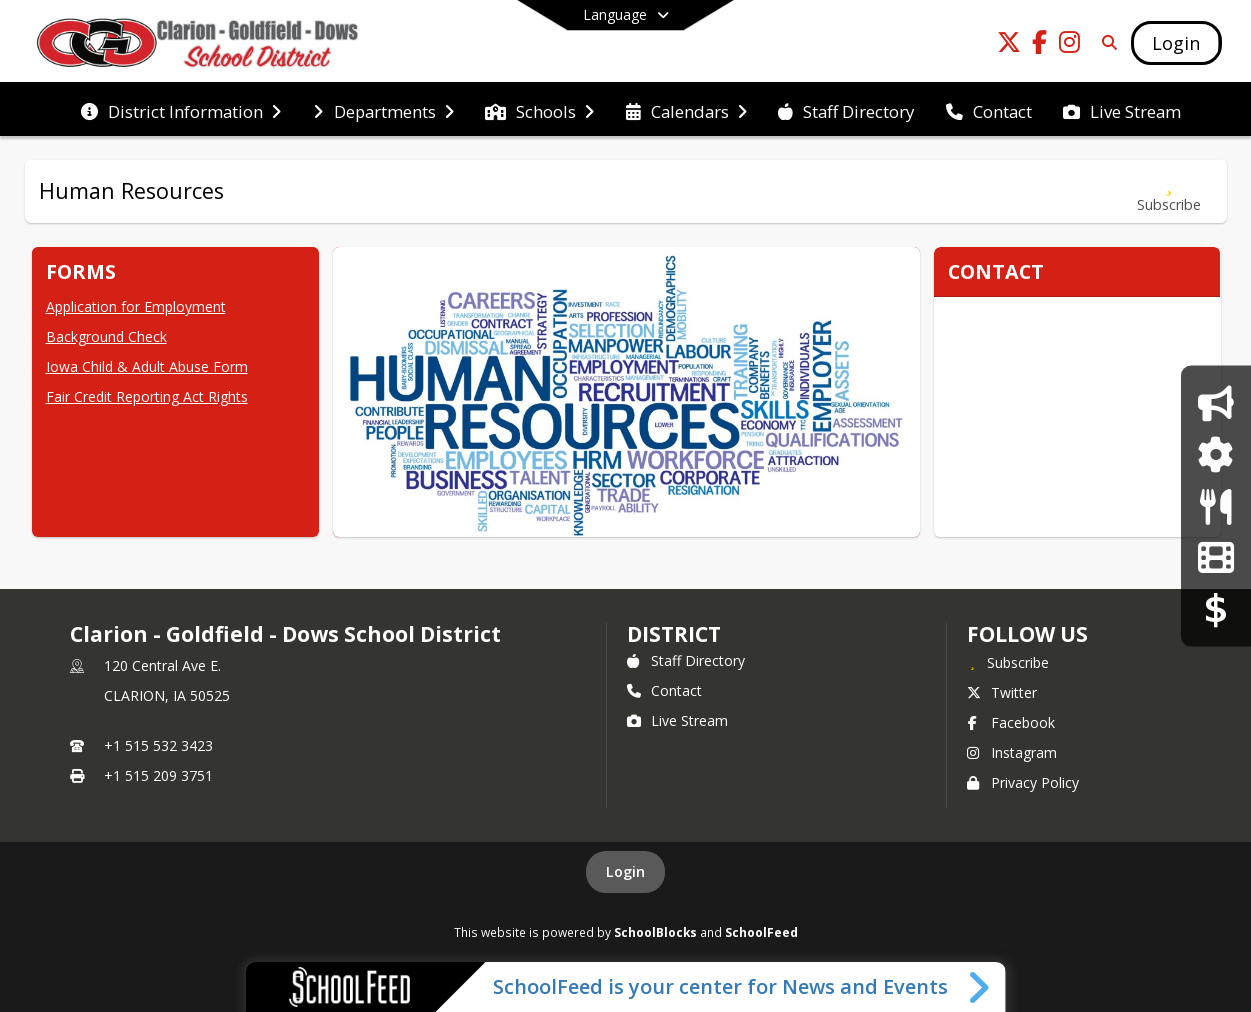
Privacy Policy (1023, 782)
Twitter (1002, 692)
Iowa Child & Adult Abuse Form (147, 366)
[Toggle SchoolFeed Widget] (980, 987)
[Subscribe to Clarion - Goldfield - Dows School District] (1008, 662)
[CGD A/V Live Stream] (1215, 557)
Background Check (106, 336)
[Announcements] (1215, 402)
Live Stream (677, 720)
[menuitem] (181, 110)
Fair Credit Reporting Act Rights (147, 396)
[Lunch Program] (1215, 505)
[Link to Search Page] (1105, 42)
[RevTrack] (1216, 608)
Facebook (1011, 722)
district (674, 634)
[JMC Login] (1215, 454)
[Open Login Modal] (1176, 43)
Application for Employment (136, 306)
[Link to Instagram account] (1069, 45)
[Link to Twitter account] (1009, 45)
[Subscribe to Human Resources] (1169, 191)
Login (625, 871)
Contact (664, 690)
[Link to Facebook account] (1039, 45)
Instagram (1012, 752)
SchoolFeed (761, 932)
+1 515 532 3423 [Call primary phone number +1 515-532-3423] (158, 745)
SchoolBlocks (655, 932)
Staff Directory (686, 660)
